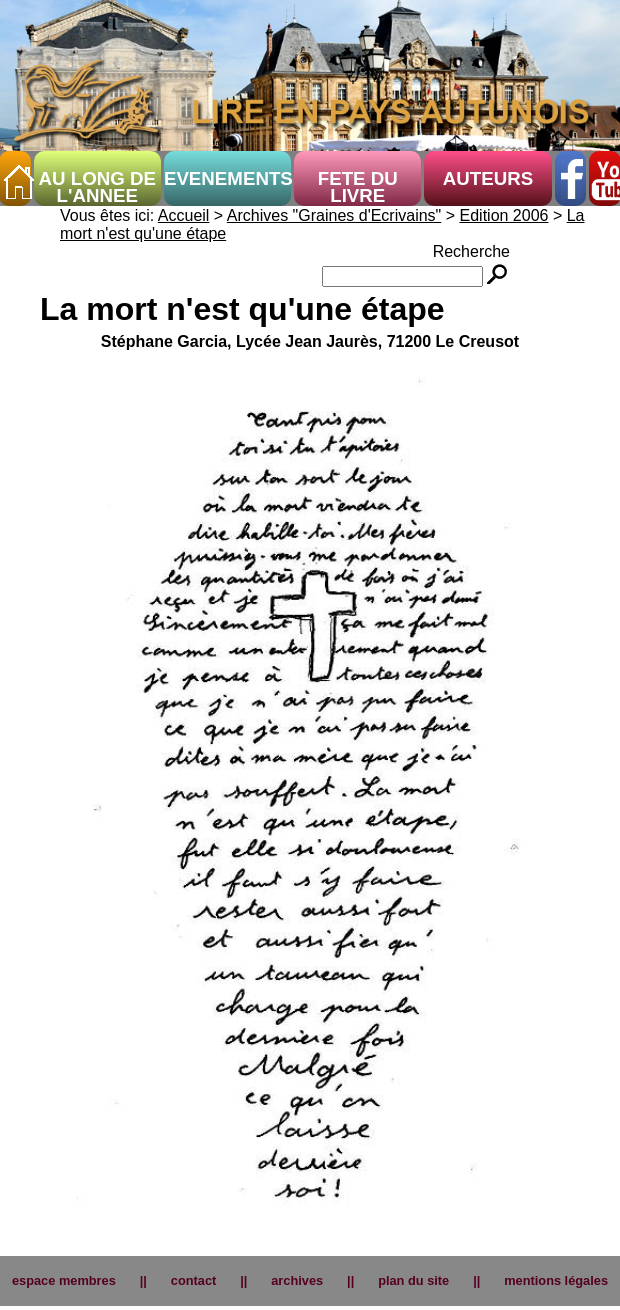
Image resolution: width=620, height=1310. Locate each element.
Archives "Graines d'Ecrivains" (334, 215)
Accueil (184, 215)
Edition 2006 (504, 215)
